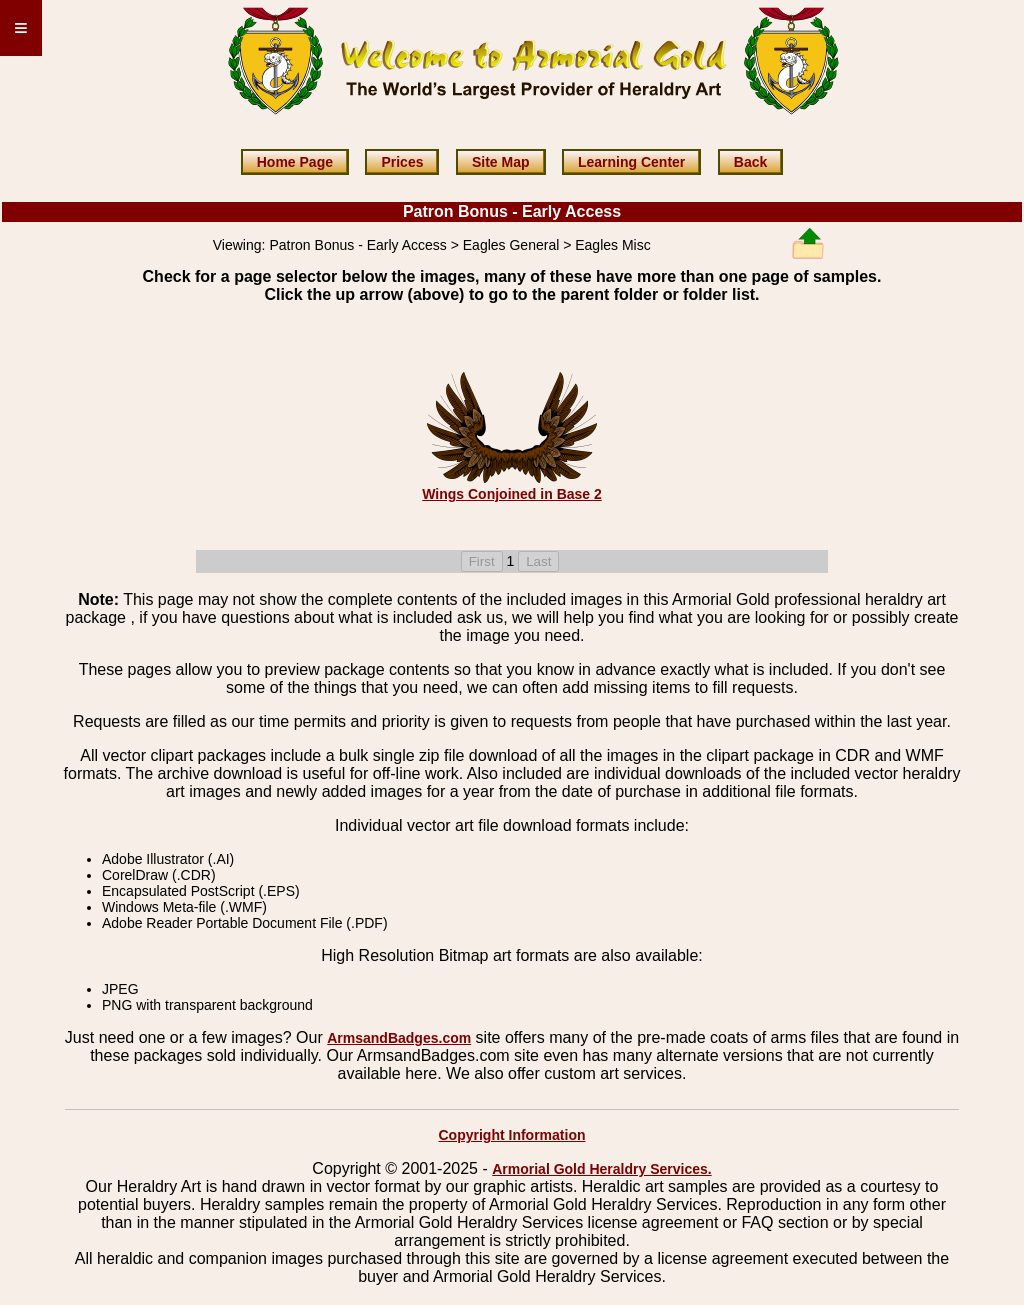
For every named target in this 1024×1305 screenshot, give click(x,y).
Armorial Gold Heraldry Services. (601, 1169)
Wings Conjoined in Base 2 (512, 494)
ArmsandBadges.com (399, 1038)
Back (750, 162)
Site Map (501, 162)
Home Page (295, 162)
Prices (402, 162)
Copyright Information (512, 1135)
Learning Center (631, 162)
